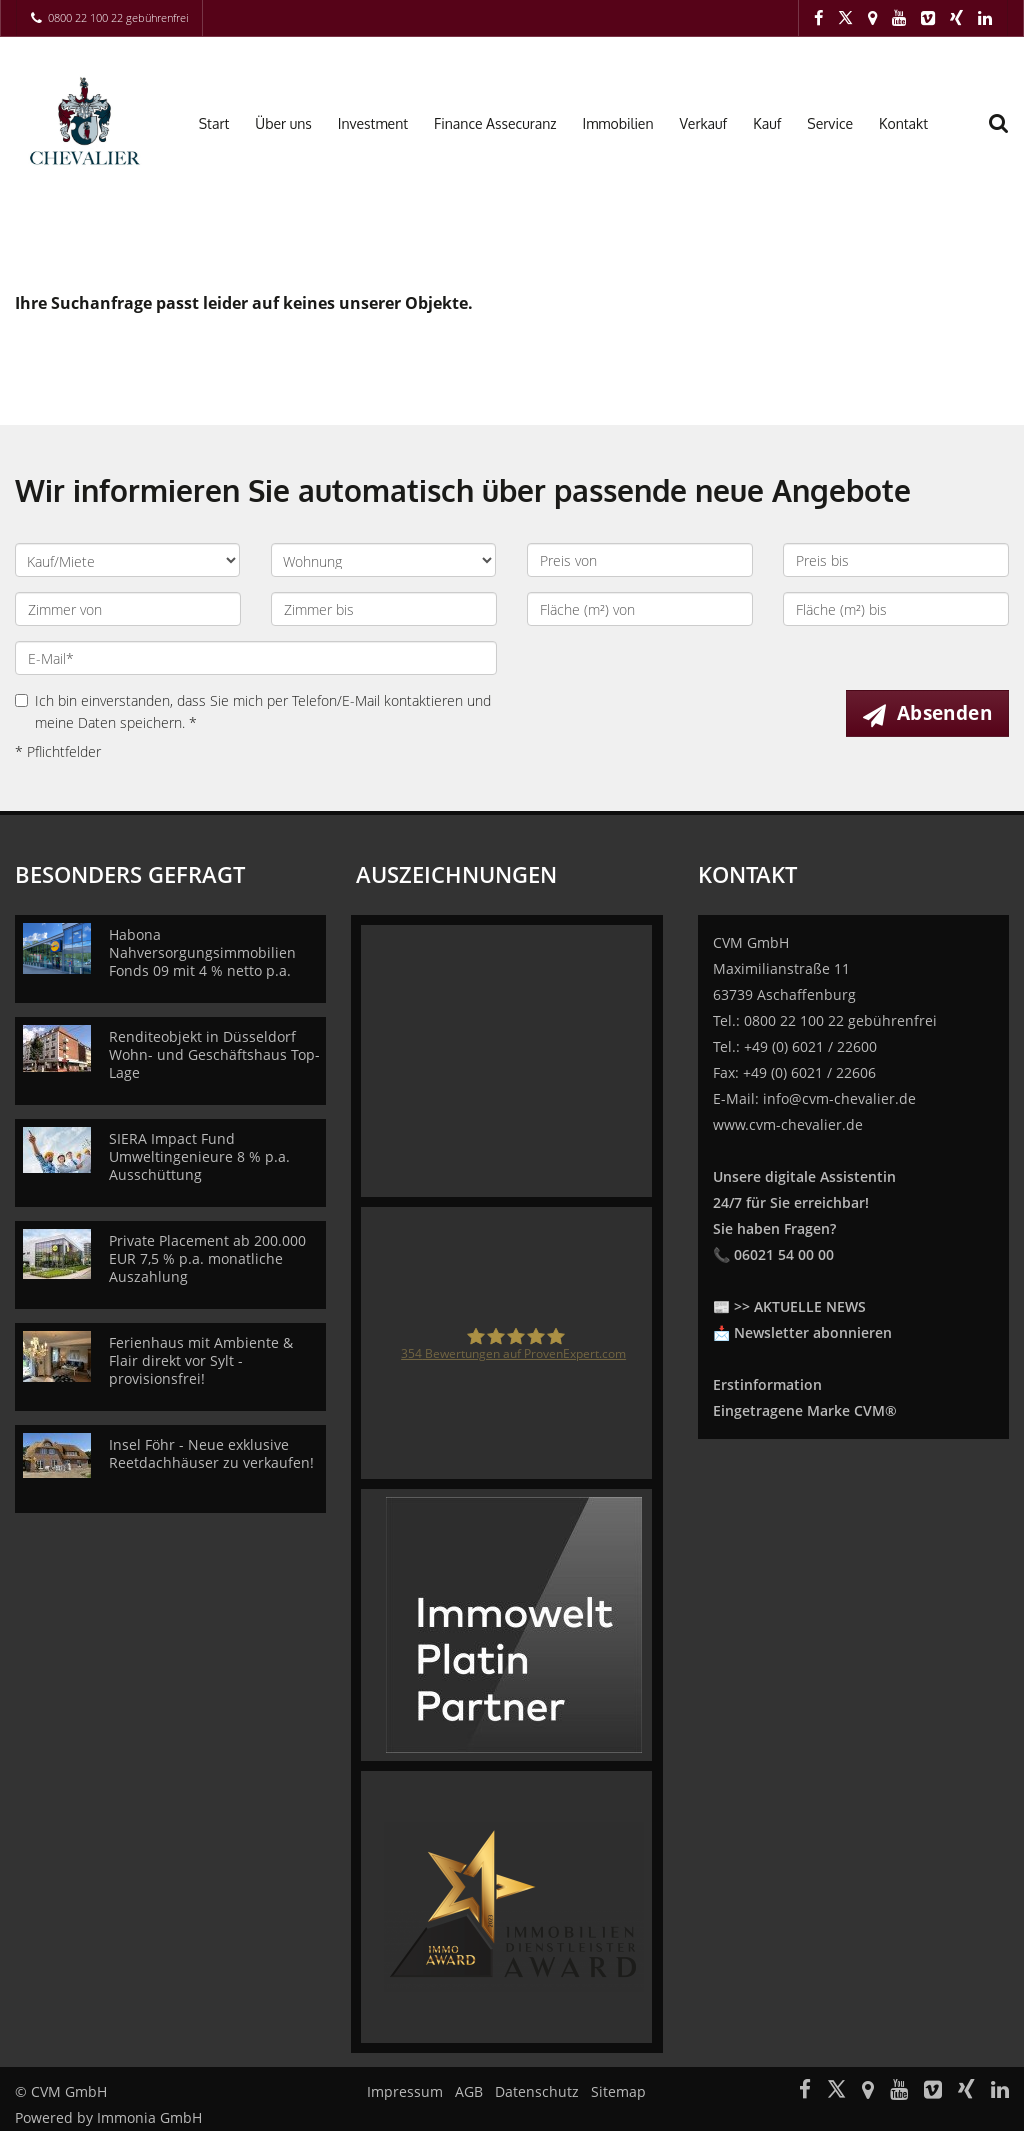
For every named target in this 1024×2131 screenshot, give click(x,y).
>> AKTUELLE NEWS (800, 1306)
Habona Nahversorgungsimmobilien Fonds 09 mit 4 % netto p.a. (202, 952)
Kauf (767, 123)
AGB (469, 2091)
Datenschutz (537, 2091)
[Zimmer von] (128, 609)
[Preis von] (640, 560)
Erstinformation (767, 1384)
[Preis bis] (896, 560)
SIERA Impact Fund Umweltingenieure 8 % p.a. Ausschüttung (199, 1156)
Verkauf (704, 123)
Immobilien (618, 123)
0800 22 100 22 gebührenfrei (118, 17)
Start (214, 123)
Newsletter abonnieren (813, 1332)
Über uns (283, 123)
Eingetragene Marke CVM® (805, 1410)
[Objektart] (383, 560)
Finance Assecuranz (495, 123)
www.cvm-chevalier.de (788, 1124)
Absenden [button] (944, 713)
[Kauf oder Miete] (127, 560)
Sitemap (618, 2091)
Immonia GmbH (149, 2117)
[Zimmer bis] (384, 609)
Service (830, 123)
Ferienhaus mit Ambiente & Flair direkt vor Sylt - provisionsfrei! (201, 1360)
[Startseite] (85, 122)
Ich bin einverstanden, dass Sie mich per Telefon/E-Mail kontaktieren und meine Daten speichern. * (253, 711)
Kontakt (903, 123)
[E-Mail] (256, 658)
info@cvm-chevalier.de (839, 1098)
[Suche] (1009, 136)
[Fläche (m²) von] (640, 609)
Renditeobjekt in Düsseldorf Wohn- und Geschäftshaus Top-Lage (214, 1054)
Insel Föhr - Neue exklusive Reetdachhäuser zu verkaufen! (211, 1453)
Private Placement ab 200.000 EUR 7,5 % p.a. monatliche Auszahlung (207, 1258)
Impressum (405, 2091)
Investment (373, 123)
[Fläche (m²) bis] (896, 609)
